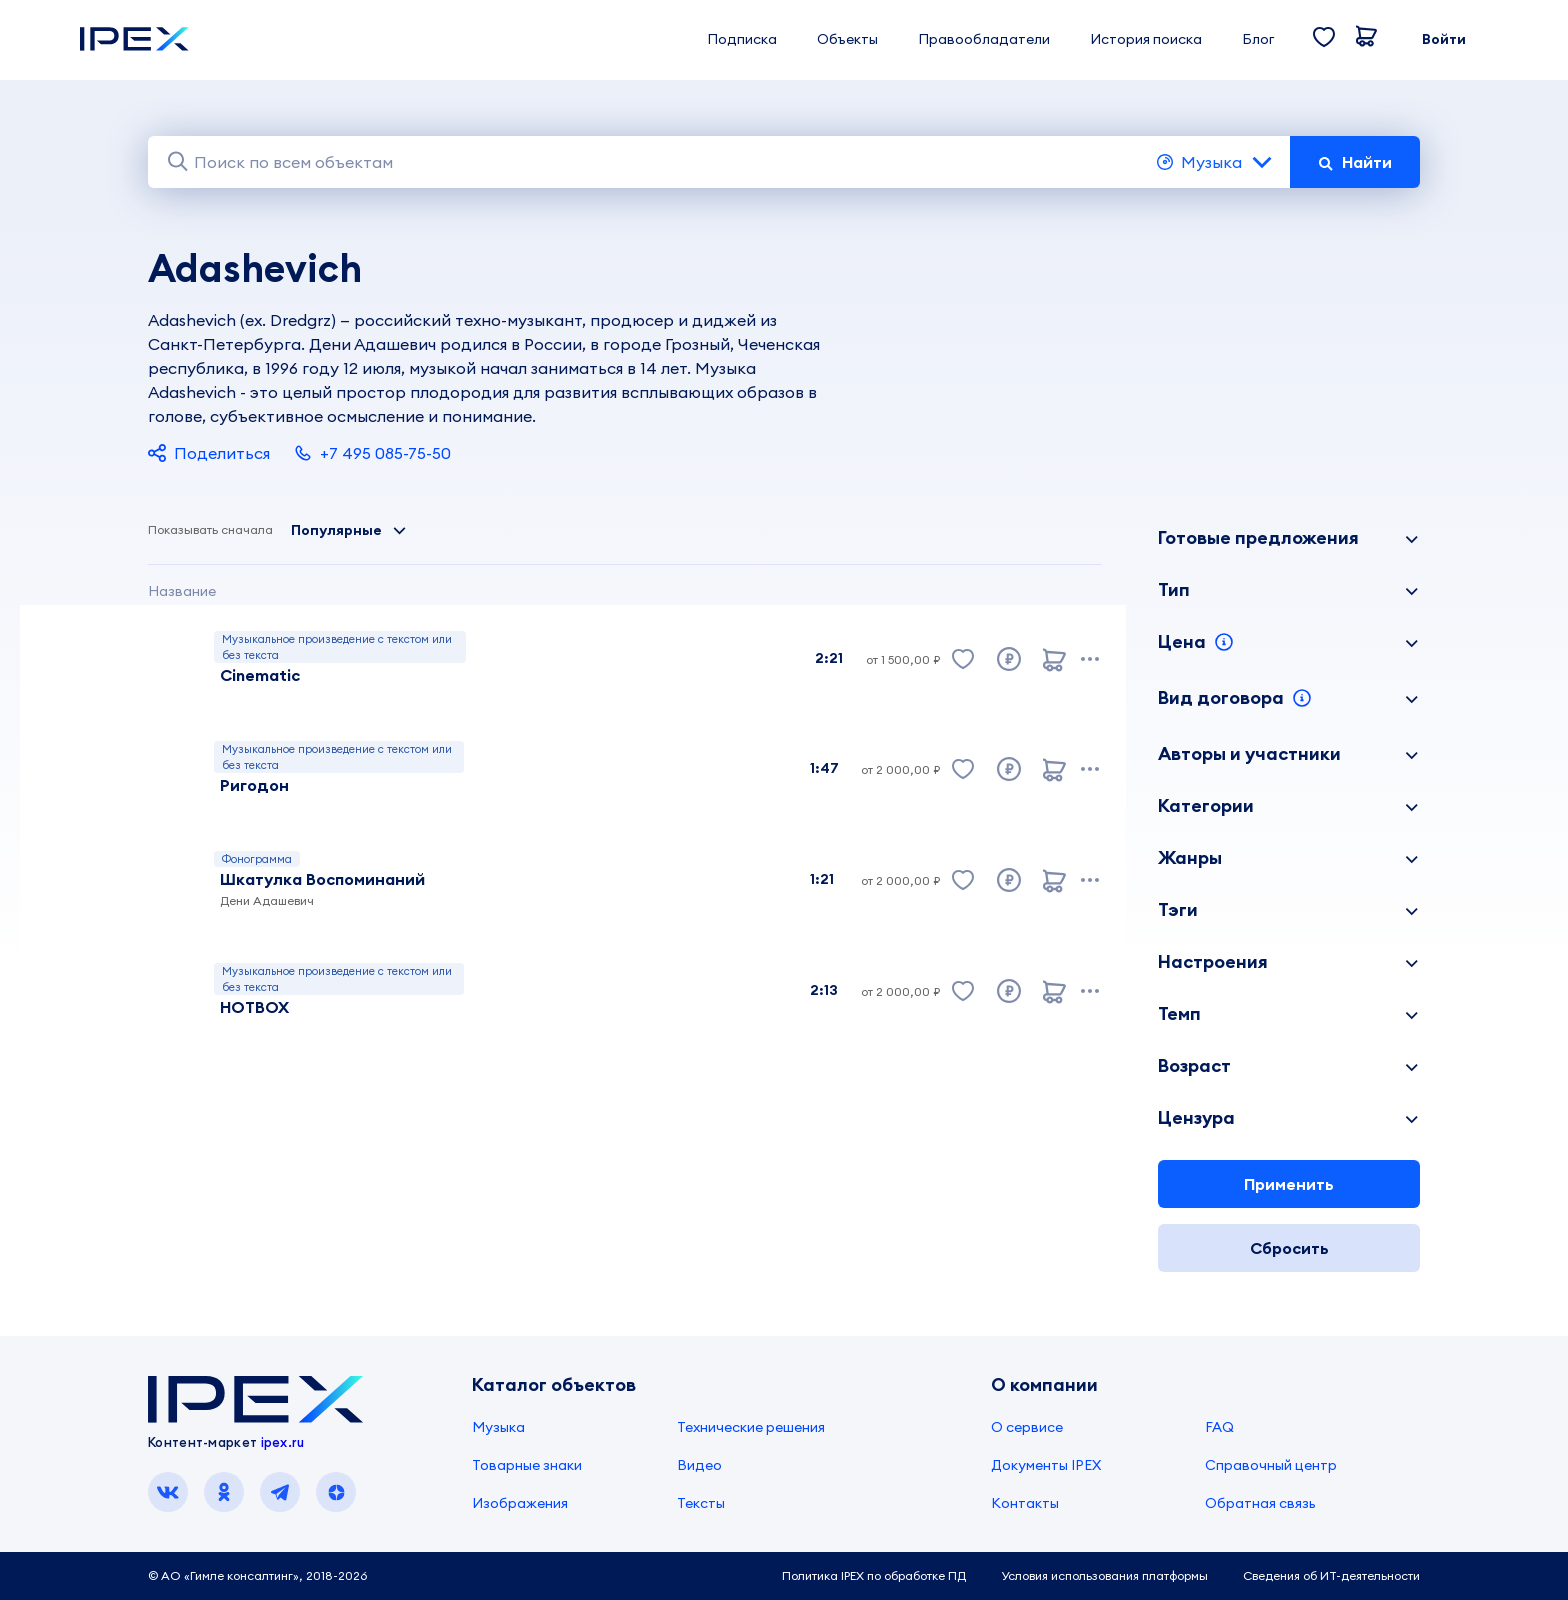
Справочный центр (1271, 1465)
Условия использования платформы (1104, 1575)
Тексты (701, 1503)
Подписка (742, 39)
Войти (1444, 39)
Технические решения (751, 1427)
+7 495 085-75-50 (372, 453)
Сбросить (1289, 1248)
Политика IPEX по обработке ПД (874, 1575)
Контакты (1025, 1503)
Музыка (1215, 162)
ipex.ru (283, 1442)
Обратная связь (1260, 1503)
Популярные (349, 530)
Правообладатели (984, 39)
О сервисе (1027, 1427)
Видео (699, 1465)
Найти (1355, 162)
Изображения (520, 1503)
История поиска (1146, 39)
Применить (1289, 1184)
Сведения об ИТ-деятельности (1331, 1575)
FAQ (1219, 1427)
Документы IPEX (1046, 1465)
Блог (1258, 39)
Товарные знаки (527, 1465)
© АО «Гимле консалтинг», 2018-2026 (257, 1575)
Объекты (847, 39)
